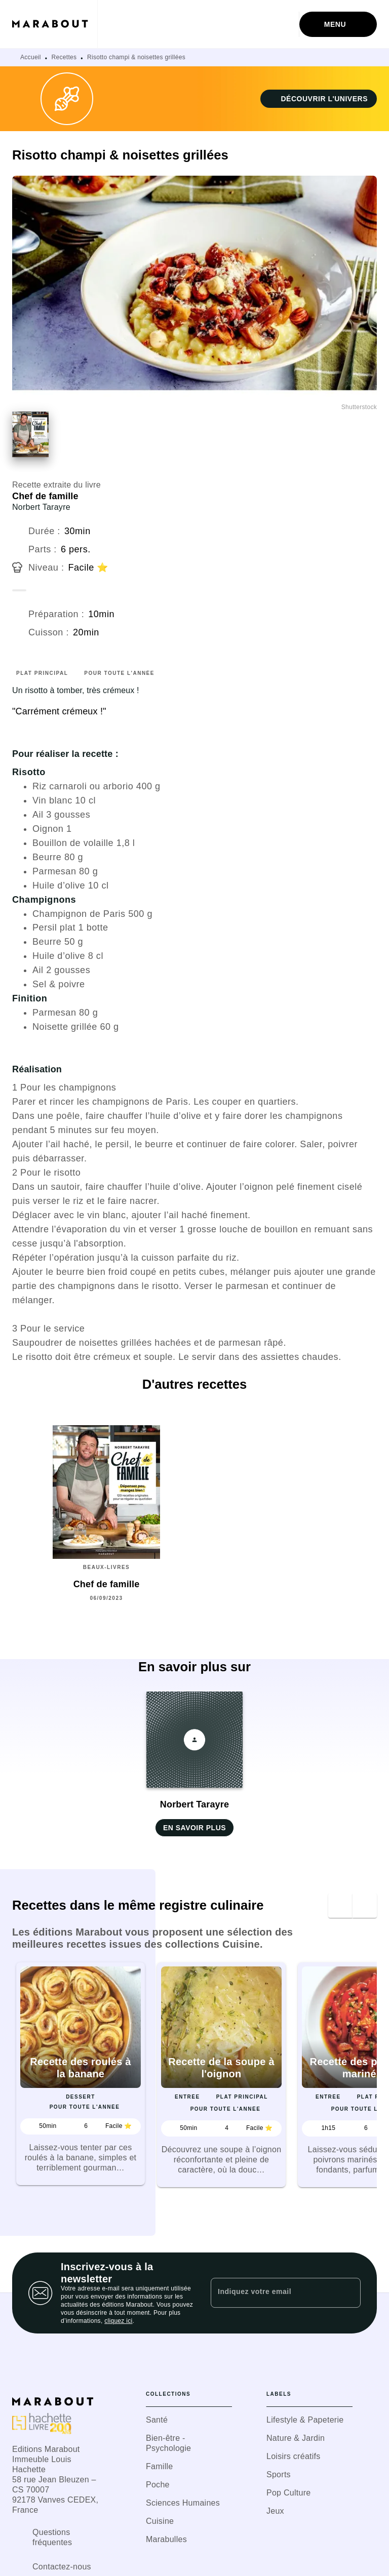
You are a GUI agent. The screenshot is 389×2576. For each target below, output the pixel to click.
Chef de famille (45, 496)
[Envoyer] (348, 2293)
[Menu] (338, 24)
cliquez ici (118, 2320)
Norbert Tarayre (41, 507)
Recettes (64, 57)
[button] (318, 99)
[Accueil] (54, 24)
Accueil (30, 57)
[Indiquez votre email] (273, 2293)
